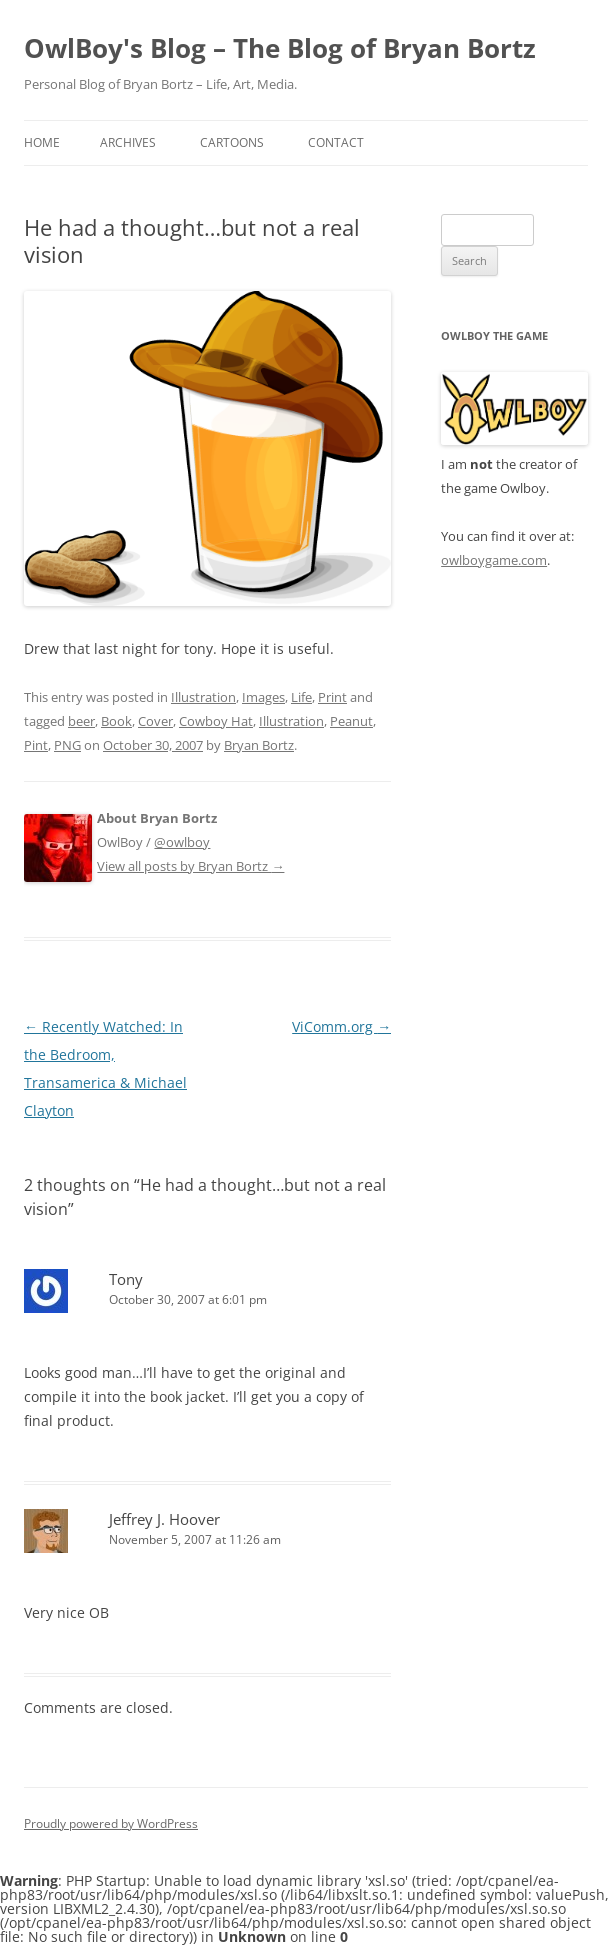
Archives (128, 142)
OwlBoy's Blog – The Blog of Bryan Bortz (280, 48)
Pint (36, 745)
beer (81, 721)
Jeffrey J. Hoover (164, 1519)
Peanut (351, 721)
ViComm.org (341, 1026)
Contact (336, 142)
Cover (155, 721)
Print (332, 697)
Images (263, 697)
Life (301, 697)
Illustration (203, 697)
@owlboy (182, 842)
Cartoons (232, 142)
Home (42, 142)
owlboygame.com (494, 560)
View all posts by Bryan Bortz (190, 866)
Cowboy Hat (216, 721)
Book (116, 721)
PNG (67, 745)
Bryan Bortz (259, 745)
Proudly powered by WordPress (111, 1823)
